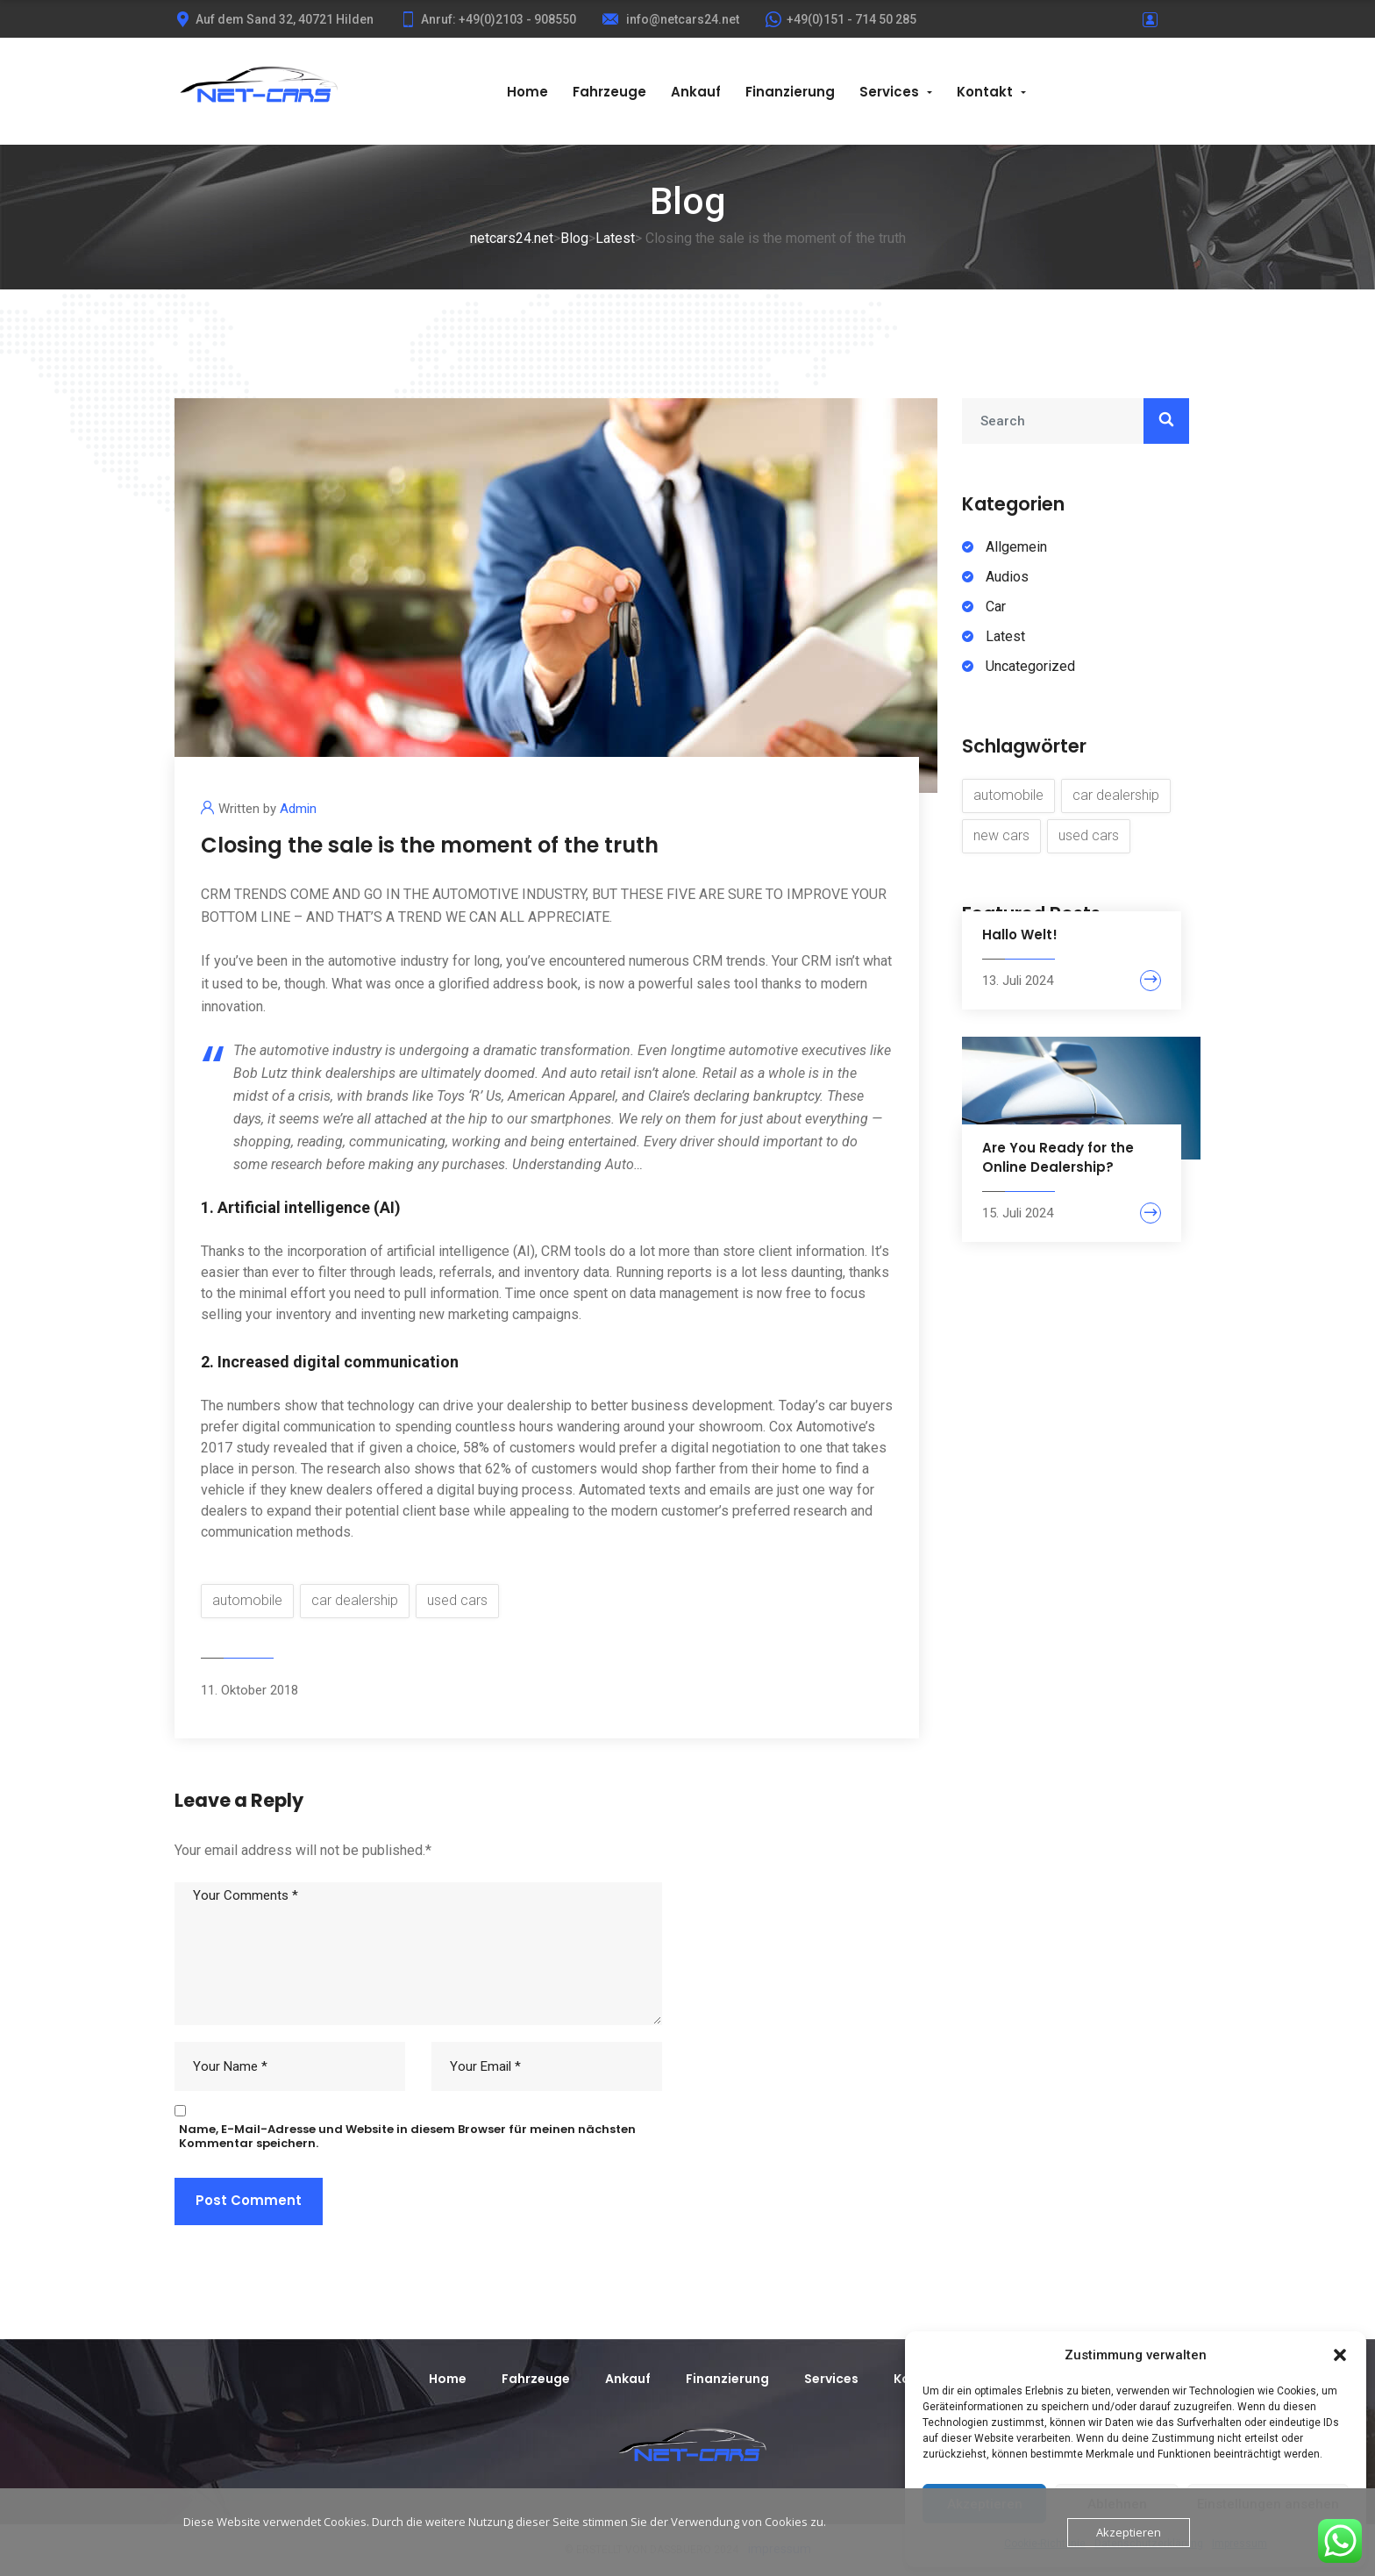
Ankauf (696, 91)
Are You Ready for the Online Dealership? (1058, 1157)
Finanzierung (790, 91)
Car (996, 606)
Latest (1005, 636)
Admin (298, 809)
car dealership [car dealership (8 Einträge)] (1115, 795)
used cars (457, 1600)
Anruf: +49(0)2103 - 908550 (488, 19)
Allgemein (1016, 547)
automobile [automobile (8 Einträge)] (1008, 795)
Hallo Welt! (1020, 934)
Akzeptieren (1128, 2532)
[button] (1340, 2355)
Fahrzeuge (609, 91)
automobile (247, 1600)
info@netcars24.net (670, 19)
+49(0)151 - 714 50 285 (841, 19)
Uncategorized (1030, 666)
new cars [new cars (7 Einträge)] (1001, 835)
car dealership (354, 1600)
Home (527, 91)
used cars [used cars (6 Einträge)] (1088, 835)
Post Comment (249, 2200)
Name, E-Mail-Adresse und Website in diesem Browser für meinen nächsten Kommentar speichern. (407, 2137)
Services (889, 91)
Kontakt (985, 91)
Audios (1007, 576)
